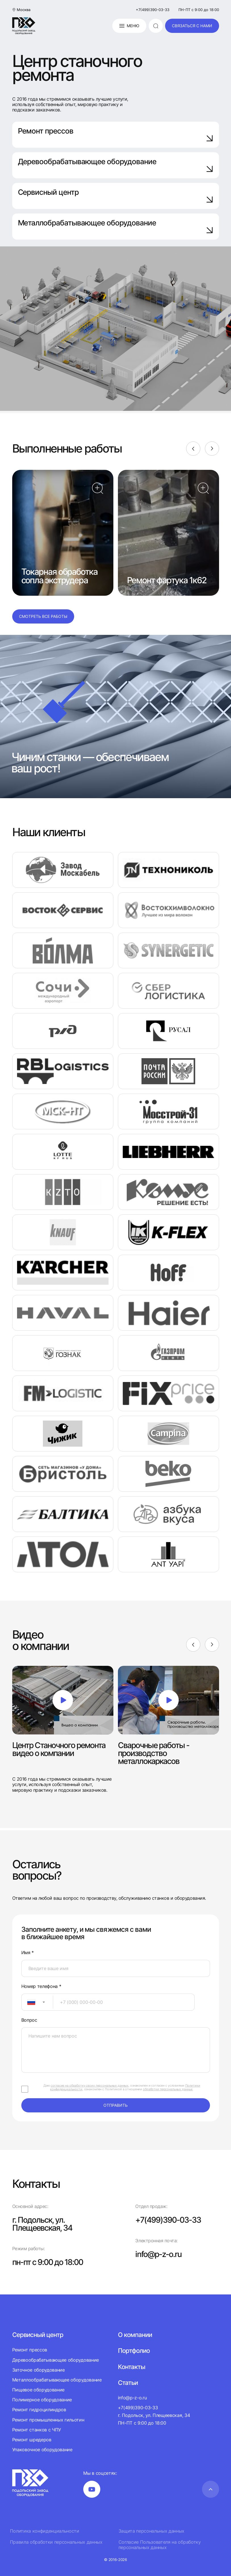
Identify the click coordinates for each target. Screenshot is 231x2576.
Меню (129, 26)
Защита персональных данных (151, 2531)
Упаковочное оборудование (42, 2449)
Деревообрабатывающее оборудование (115, 165)
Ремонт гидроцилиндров (39, 2409)
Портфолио (134, 2350)
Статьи (128, 2382)
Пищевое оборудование (38, 2390)
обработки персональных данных (168, 2089)
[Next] (212, 448)
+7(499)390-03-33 (152, 10)
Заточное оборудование (38, 2370)
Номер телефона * (41, 1986)
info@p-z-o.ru (158, 2254)
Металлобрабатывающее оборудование (115, 226)
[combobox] (37, 2002)
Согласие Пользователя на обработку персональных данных (159, 2544)
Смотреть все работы (43, 616)
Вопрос (29, 2020)
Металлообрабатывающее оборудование (57, 2380)
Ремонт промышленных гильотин (48, 2420)
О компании (135, 2334)
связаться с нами (192, 25)
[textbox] (28, 2002)
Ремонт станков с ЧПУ (36, 2430)
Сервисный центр (115, 195)
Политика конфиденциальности (44, 2531)
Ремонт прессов (115, 134)
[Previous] (193, 448)
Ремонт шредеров (31, 2439)
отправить (115, 2105)
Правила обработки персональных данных (56, 2542)
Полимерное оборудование (42, 2399)
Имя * (27, 1952)
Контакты (131, 2366)
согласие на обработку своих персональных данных (89, 2085)
